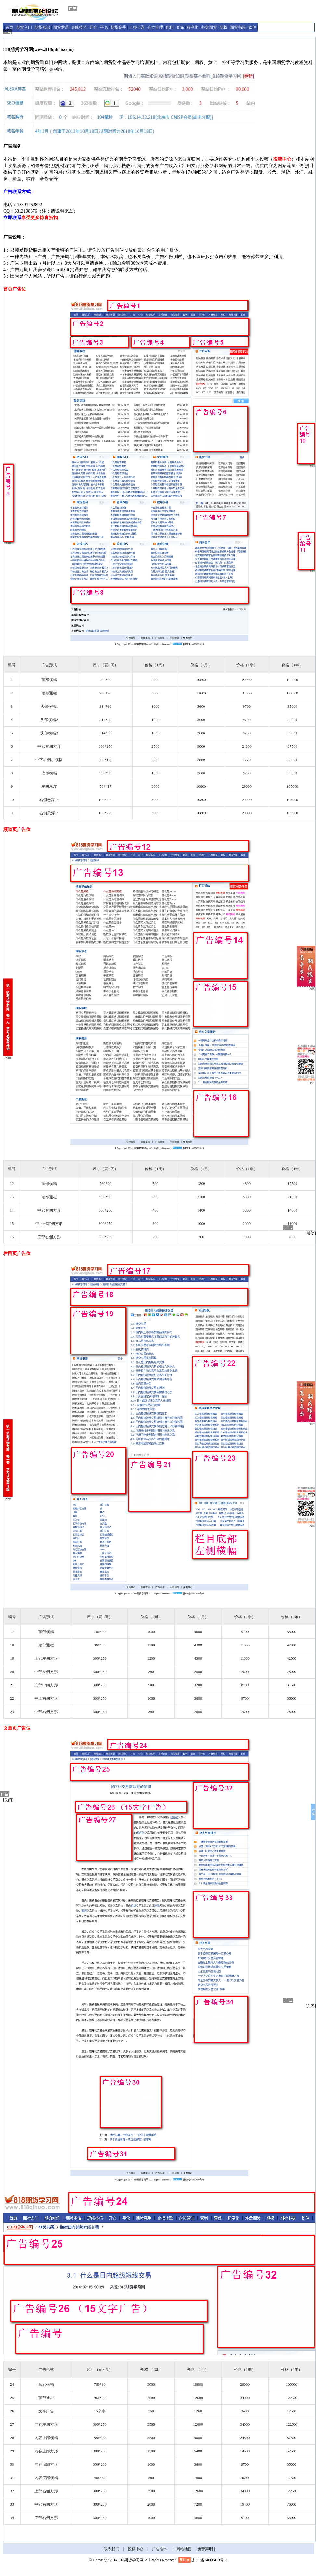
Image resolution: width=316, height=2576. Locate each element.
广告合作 (160, 2549)
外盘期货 (209, 27)
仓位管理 (155, 27)
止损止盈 (137, 27)
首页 (9, 27)
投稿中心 (135, 2549)
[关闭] (311, 1233)
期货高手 (118, 27)
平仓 (104, 27)
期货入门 (24, 27)
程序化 (192, 27)
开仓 (93, 27)
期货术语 (61, 27)
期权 (223, 27)
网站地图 (184, 2549)
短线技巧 (79, 27)
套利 (169, 27)
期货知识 (42, 27)
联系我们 (111, 2549)
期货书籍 (238, 27)
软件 (252, 27)
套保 (180, 27)
